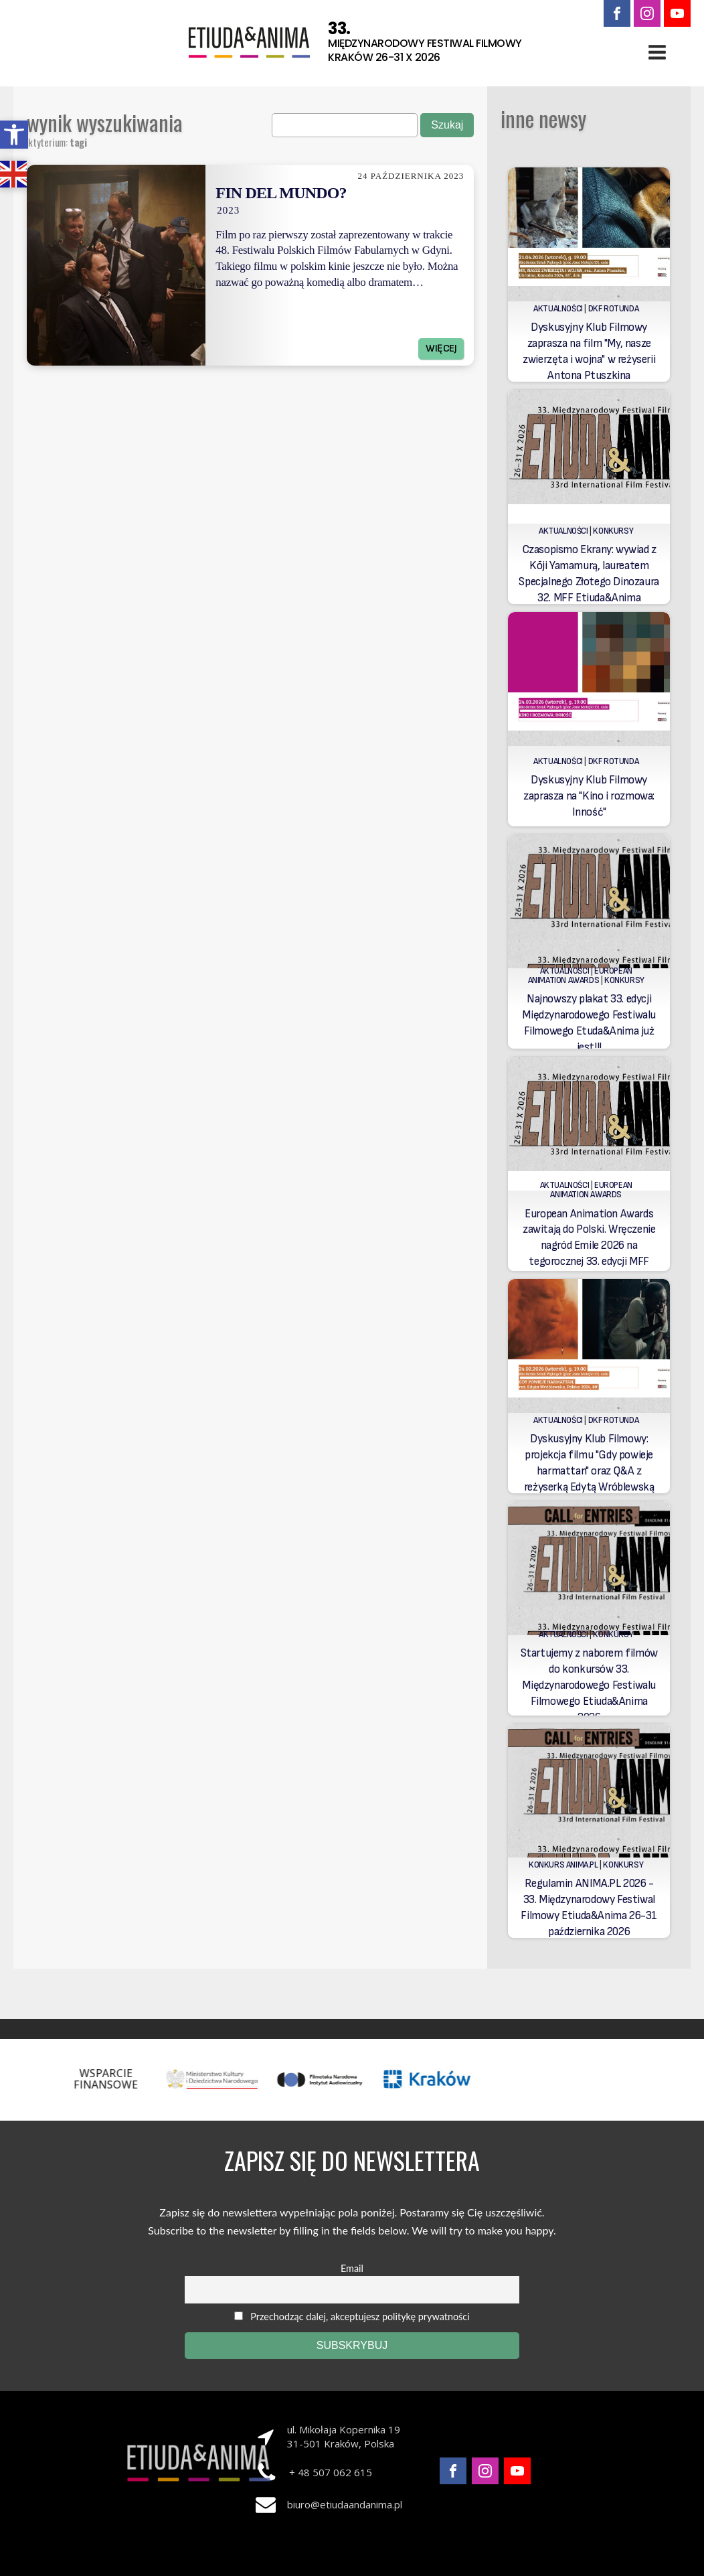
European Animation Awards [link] (580, 976)
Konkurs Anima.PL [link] (563, 1865)
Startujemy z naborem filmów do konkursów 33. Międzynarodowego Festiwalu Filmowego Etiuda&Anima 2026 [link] (589, 1685)
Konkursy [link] (613, 531)
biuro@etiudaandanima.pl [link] (344, 2504)
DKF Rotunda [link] (613, 308)
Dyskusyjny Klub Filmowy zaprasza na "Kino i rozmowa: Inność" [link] (588, 796)
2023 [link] (228, 210)
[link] (14, 135)
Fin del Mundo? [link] (280, 193)
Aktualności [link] (558, 308)
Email (352, 2268)
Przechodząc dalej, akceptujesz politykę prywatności (351, 2316)
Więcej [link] (441, 348)
